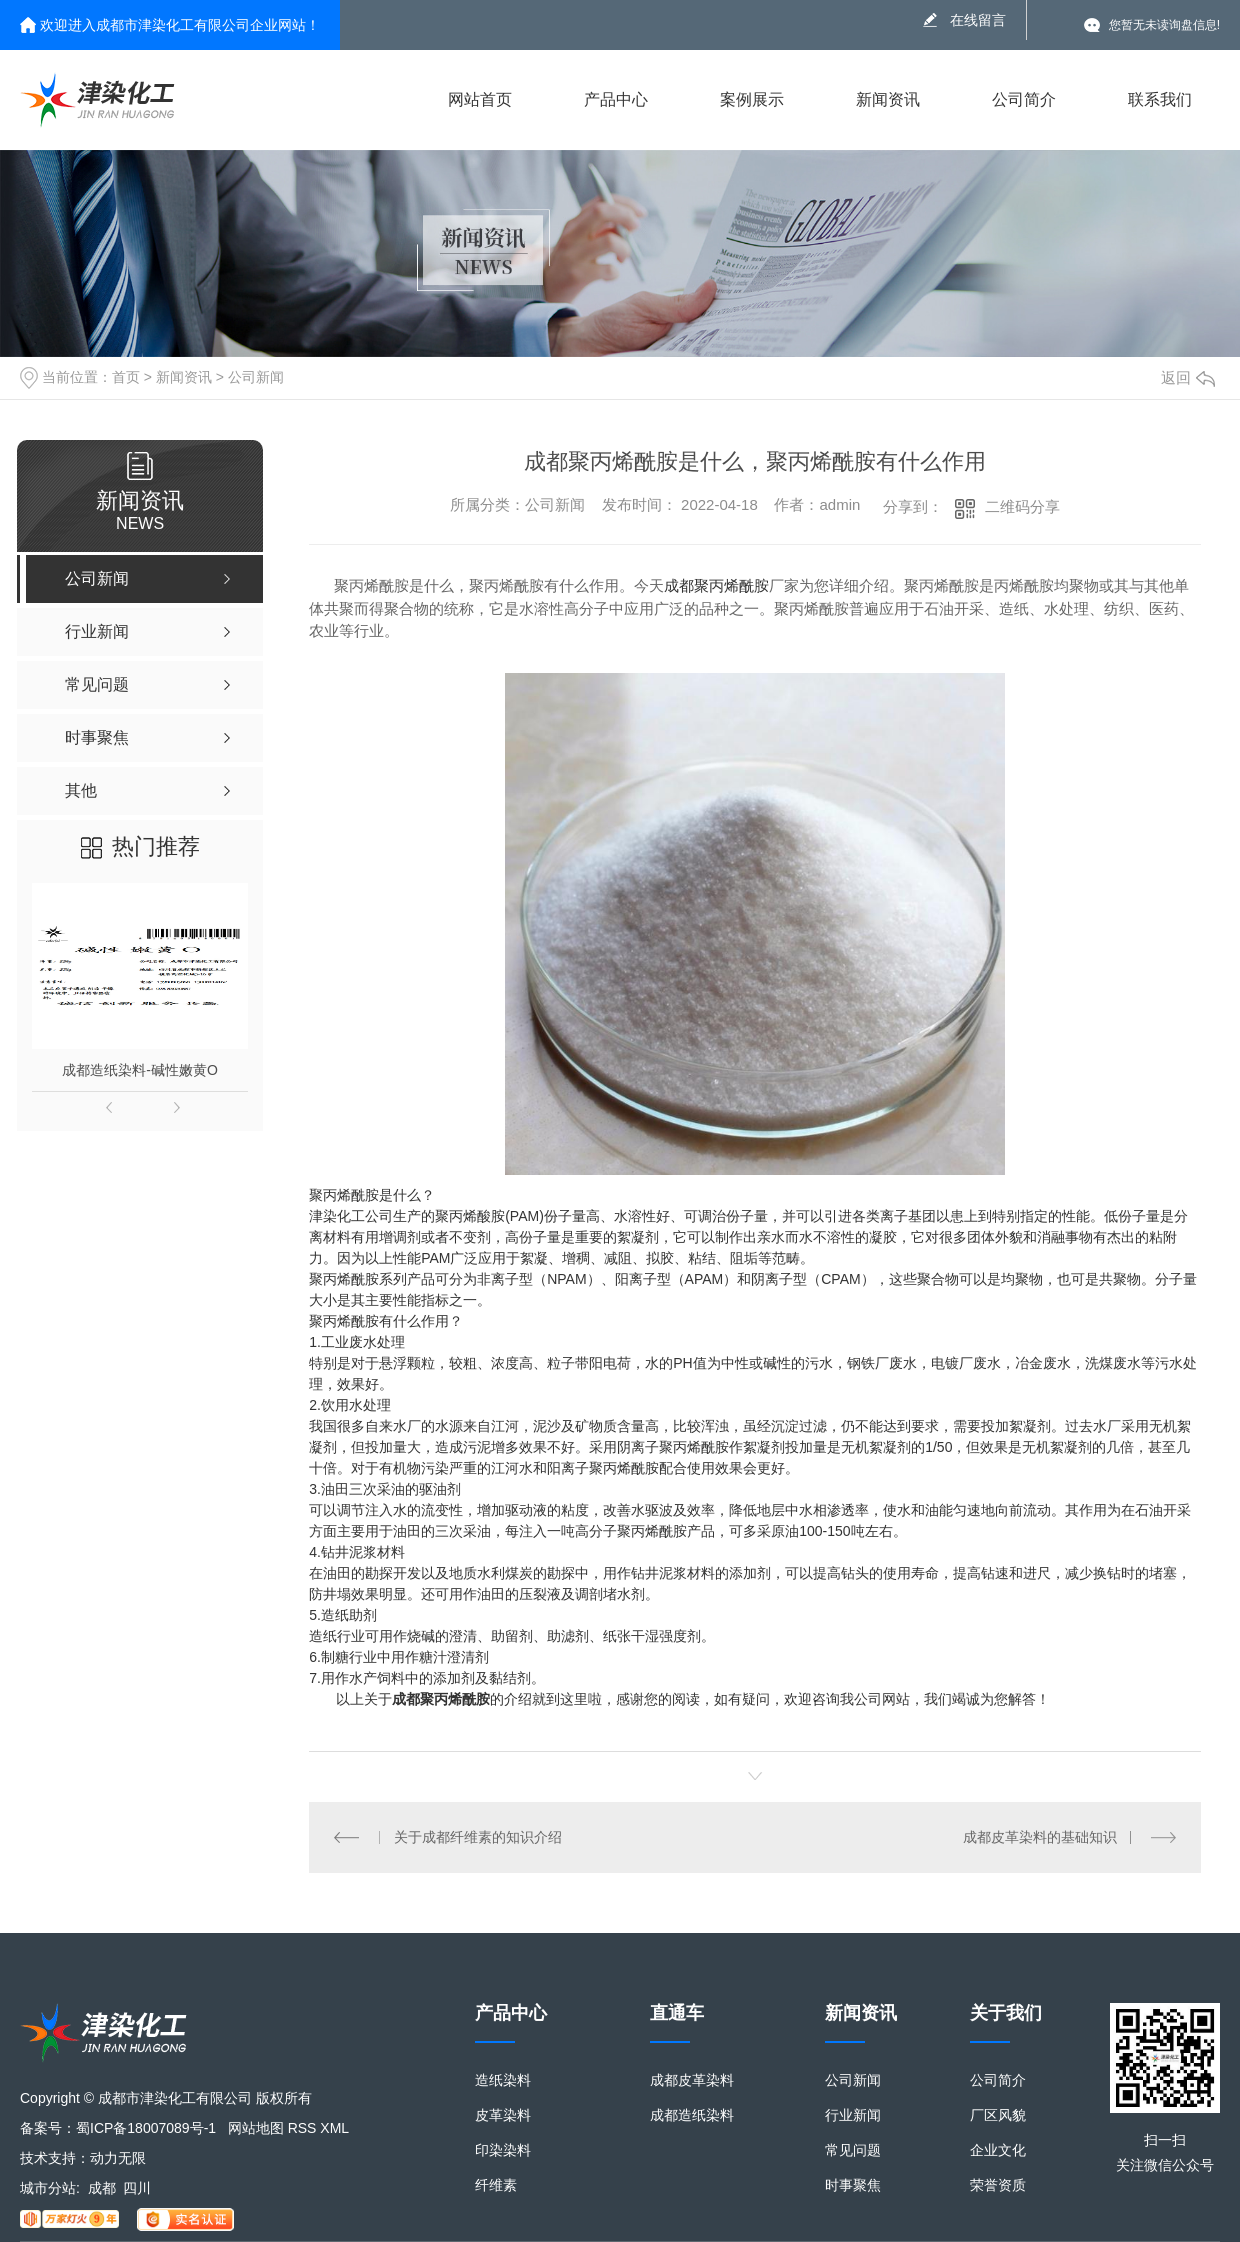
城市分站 (48, 2188)
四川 (137, 2188)
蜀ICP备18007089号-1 (146, 2128)
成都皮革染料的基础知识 (1040, 1837)
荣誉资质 (998, 2185)
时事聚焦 (853, 2185)
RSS (302, 2128)
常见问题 (853, 2150)
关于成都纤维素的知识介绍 (478, 1837)
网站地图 (256, 2128)
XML (334, 2128)
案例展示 (752, 99)
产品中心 (616, 99)
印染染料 (503, 2150)
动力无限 (118, 2158)
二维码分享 (1022, 506)
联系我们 (1160, 99)
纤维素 (496, 2185)
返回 (1188, 377)
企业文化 (998, 2150)
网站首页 (480, 99)
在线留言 (978, 20)
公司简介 (1024, 99)
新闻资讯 (888, 99)
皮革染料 (503, 2115)
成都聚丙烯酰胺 (716, 585)
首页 (126, 377)
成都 (102, 2188)
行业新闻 (853, 2115)
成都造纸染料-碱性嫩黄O (140, 1070)
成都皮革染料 (692, 2080)
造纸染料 (503, 2080)
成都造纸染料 (692, 2115)
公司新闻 (256, 377)
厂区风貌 (998, 2115)
